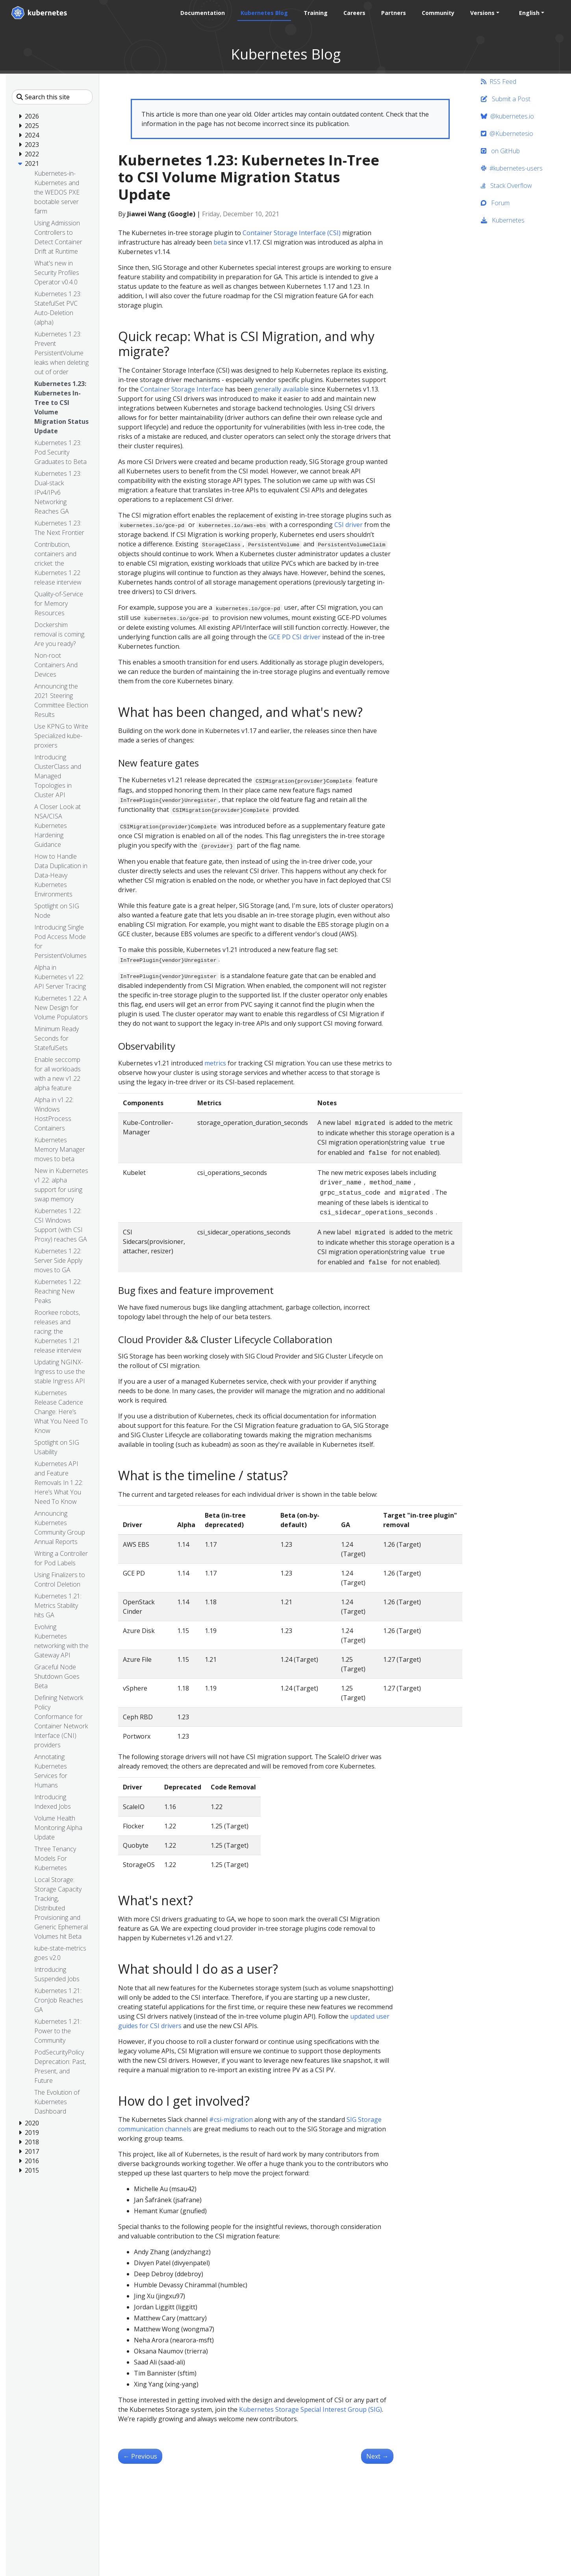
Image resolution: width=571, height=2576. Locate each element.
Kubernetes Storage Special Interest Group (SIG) (310, 2409)
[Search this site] (52, 96)
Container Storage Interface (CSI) (292, 232)
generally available (281, 389)
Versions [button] (482, 13)
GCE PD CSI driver (295, 637)
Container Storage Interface (181, 389)
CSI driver (348, 524)
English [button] (529, 13)
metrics (215, 1063)
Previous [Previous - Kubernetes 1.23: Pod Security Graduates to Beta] (140, 2456)
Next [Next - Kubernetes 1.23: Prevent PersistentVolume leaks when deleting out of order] (377, 2456)
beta (220, 242)
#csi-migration (231, 2119)
